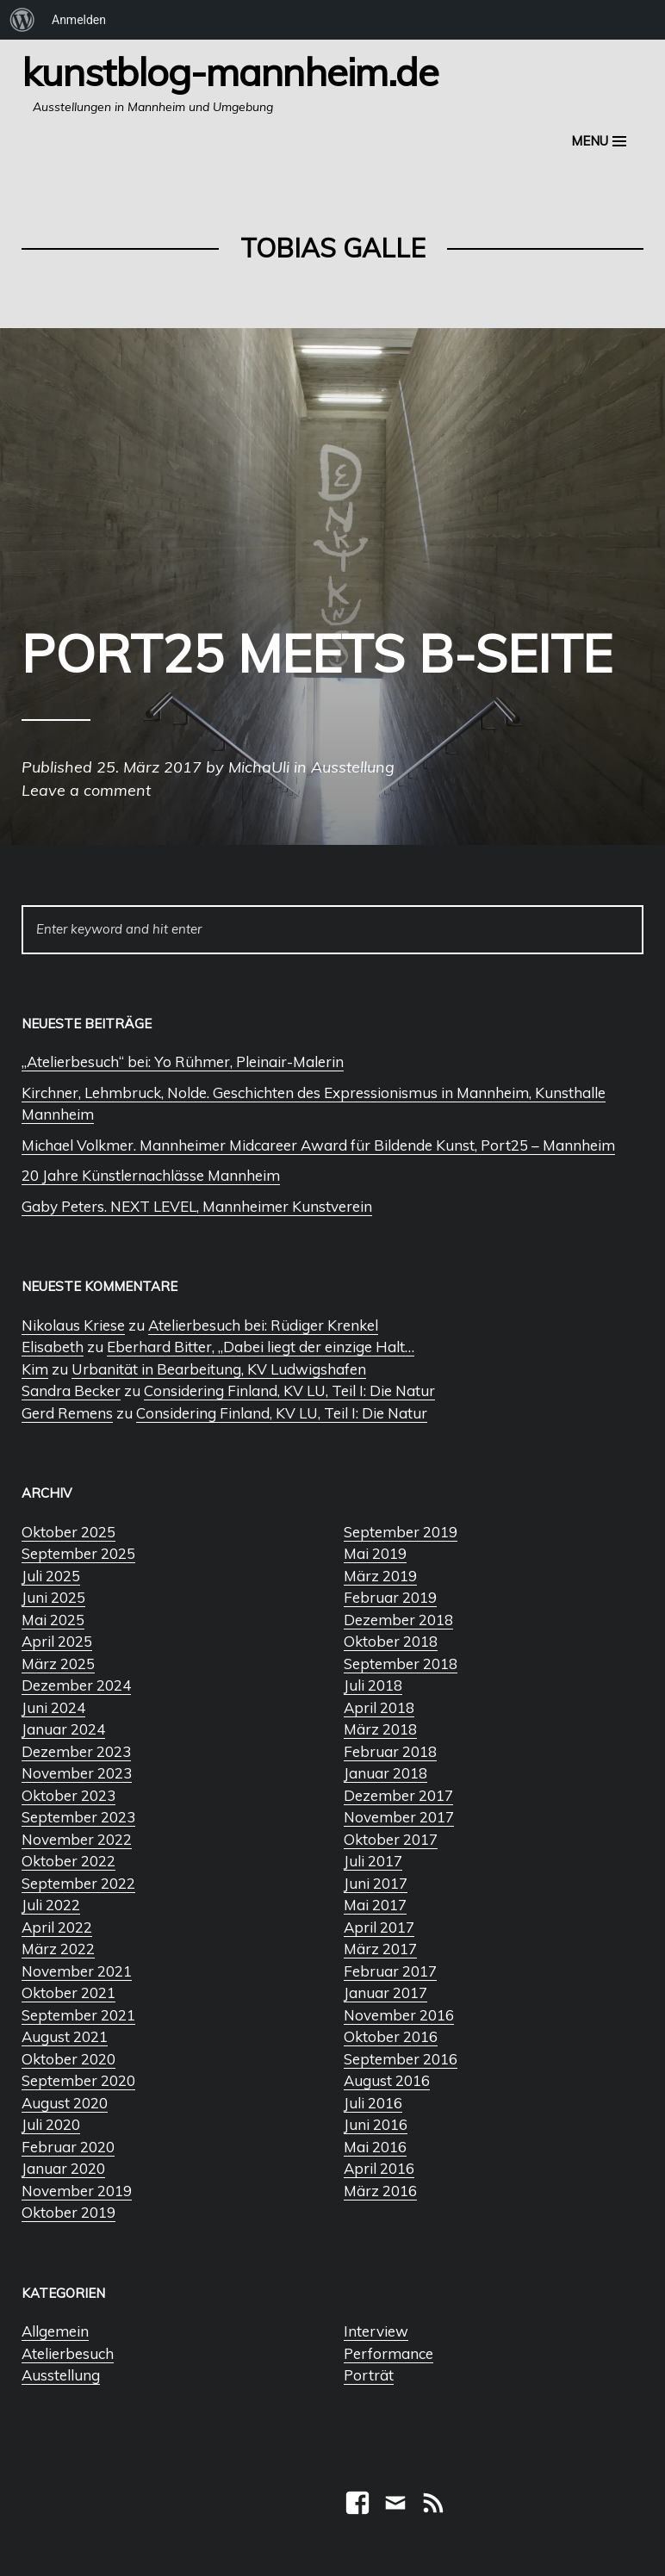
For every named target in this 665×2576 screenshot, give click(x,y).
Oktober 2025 (68, 1532)
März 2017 (380, 1949)
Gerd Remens (67, 1413)
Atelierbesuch (68, 2353)
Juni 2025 (53, 1597)
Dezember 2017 (398, 1795)
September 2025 (78, 1553)
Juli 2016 (373, 2103)
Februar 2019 (390, 1597)
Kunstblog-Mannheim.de (230, 71)
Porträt (369, 2375)
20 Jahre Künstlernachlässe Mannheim (151, 1175)
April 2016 (379, 2168)
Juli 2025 (51, 1576)
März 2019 (380, 1576)
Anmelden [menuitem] (79, 20)
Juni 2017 (375, 1883)
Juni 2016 (375, 2124)
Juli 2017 (373, 1861)
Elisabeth (53, 1347)
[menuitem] (22, 20)
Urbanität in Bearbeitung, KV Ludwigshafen (218, 1369)
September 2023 (78, 1817)
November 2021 (77, 1971)
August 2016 (387, 2080)
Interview (376, 2331)
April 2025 (57, 1641)
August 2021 (65, 2036)
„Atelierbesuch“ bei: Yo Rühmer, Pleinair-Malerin (183, 1061)
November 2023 (77, 1773)
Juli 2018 (373, 1685)
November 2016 (399, 2015)
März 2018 (380, 1729)
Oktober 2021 (68, 1992)
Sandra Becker (71, 1390)
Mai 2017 (375, 1905)
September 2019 (400, 1532)
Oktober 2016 (391, 2036)
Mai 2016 (375, 2147)
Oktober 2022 (68, 1861)
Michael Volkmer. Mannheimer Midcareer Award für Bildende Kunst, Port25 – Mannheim (318, 1145)
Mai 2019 (375, 1553)
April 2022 (57, 1927)
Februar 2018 (390, 1751)
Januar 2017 (385, 1992)
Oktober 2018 (391, 1641)
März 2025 (58, 1663)
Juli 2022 (51, 1905)
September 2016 (400, 2059)
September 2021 (78, 2015)
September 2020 (78, 2080)
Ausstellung (61, 2375)
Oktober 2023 (68, 1795)
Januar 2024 (63, 1729)
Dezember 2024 (76, 1685)
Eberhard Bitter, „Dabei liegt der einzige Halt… (260, 1347)
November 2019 (77, 2191)
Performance (388, 2353)
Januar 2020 (63, 2168)
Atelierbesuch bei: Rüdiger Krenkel (263, 1325)
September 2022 (78, 1883)
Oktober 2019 (68, 2212)
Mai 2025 (53, 1620)
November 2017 (399, 1817)
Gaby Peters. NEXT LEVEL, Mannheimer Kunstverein (197, 1206)
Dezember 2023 (76, 1751)
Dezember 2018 (398, 1620)
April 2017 (379, 1927)
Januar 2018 (385, 1773)
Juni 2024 (53, 1707)
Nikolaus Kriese (73, 1325)
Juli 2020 (51, 2124)
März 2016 (380, 2191)
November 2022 (77, 1839)
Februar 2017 (390, 1971)
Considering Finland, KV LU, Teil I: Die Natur (289, 1390)
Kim (35, 1369)
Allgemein (55, 2331)
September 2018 (400, 1663)
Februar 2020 (68, 2147)
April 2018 (379, 1707)
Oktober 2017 (391, 1839)
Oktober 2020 (68, 2059)
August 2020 (65, 2103)
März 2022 (58, 1949)
